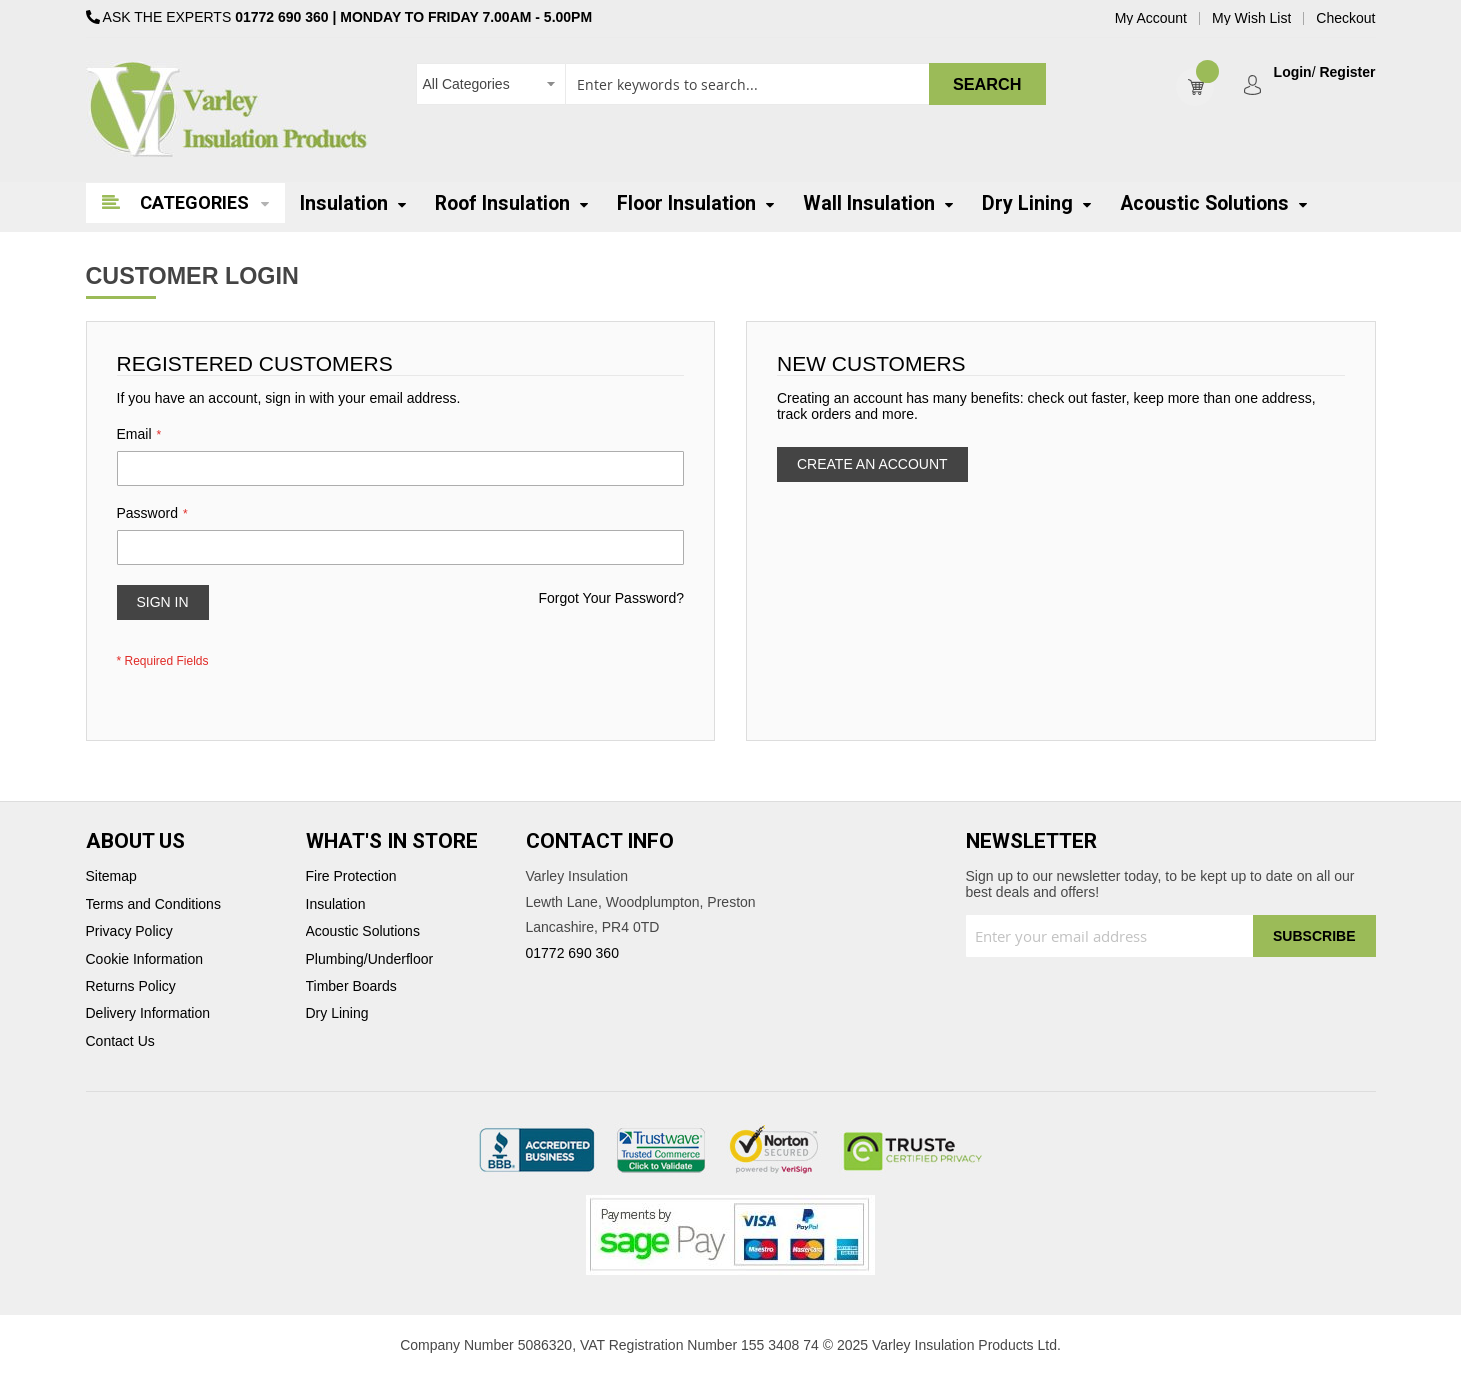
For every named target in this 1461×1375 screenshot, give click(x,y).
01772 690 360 (281, 17)
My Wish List (1251, 18)
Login (1293, 72)
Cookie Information (145, 959)
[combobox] (731, 84)
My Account (1151, 18)
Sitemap (111, 876)
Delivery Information (148, 1013)
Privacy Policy (129, 931)
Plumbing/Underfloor (370, 959)
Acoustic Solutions (363, 931)
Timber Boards (351, 986)
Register (1347, 72)
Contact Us (120, 1041)
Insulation (336, 904)
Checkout (1345, 18)
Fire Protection (351, 876)
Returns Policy (131, 986)
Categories (194, 202)
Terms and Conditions (153, 904)
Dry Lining (337, 1013)
